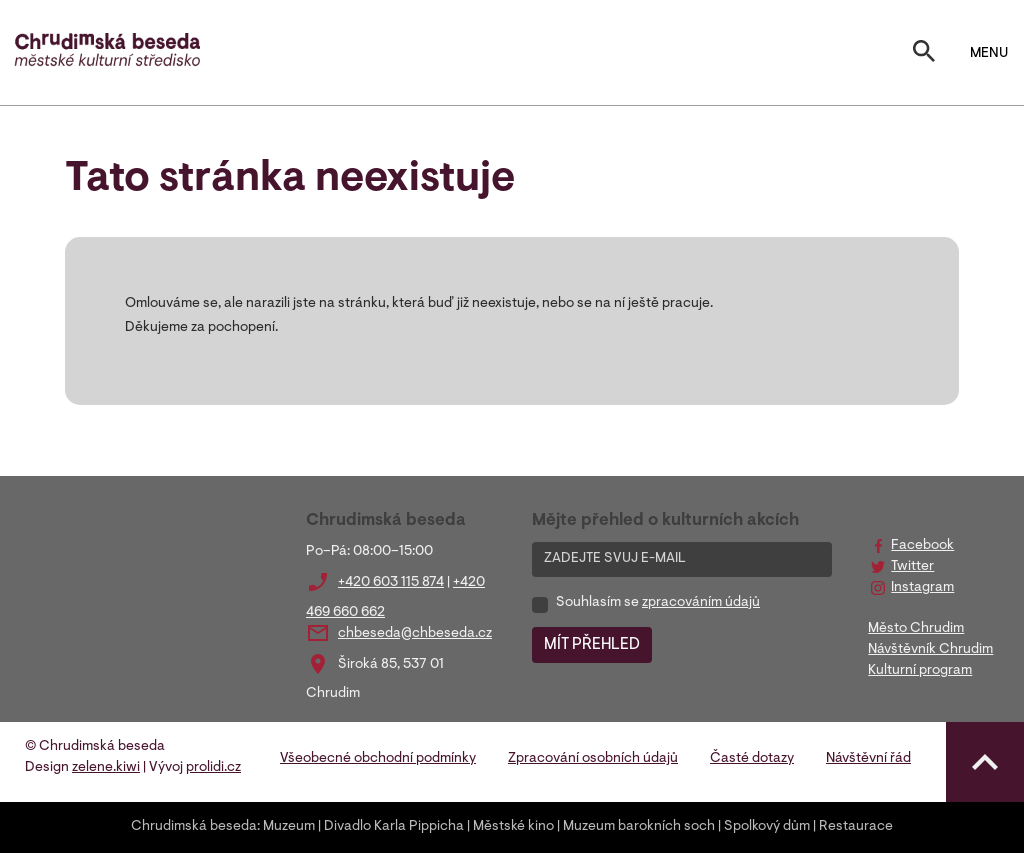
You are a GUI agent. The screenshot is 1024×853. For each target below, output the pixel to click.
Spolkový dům (767, 827)
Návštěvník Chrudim (930, 650)
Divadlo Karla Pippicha (394, 827)
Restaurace (856, 827)
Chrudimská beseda (194, 827)
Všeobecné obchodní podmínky (378, 759)
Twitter (912, 567)
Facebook (922, 546)
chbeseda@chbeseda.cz (415, 634)
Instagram (922, 588)
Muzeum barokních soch (639, 827)
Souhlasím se (658, 603)
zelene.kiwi (106, 768)
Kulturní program (920, 671)
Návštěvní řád (868, 759)
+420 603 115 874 (391, 583)
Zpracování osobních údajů (593, 759)
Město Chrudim (916, 629)
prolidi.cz (213, 768)
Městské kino (513, 827)
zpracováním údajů (701, 603)
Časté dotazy (752, 759)
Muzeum (289, 827)
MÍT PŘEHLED (592, 645)
